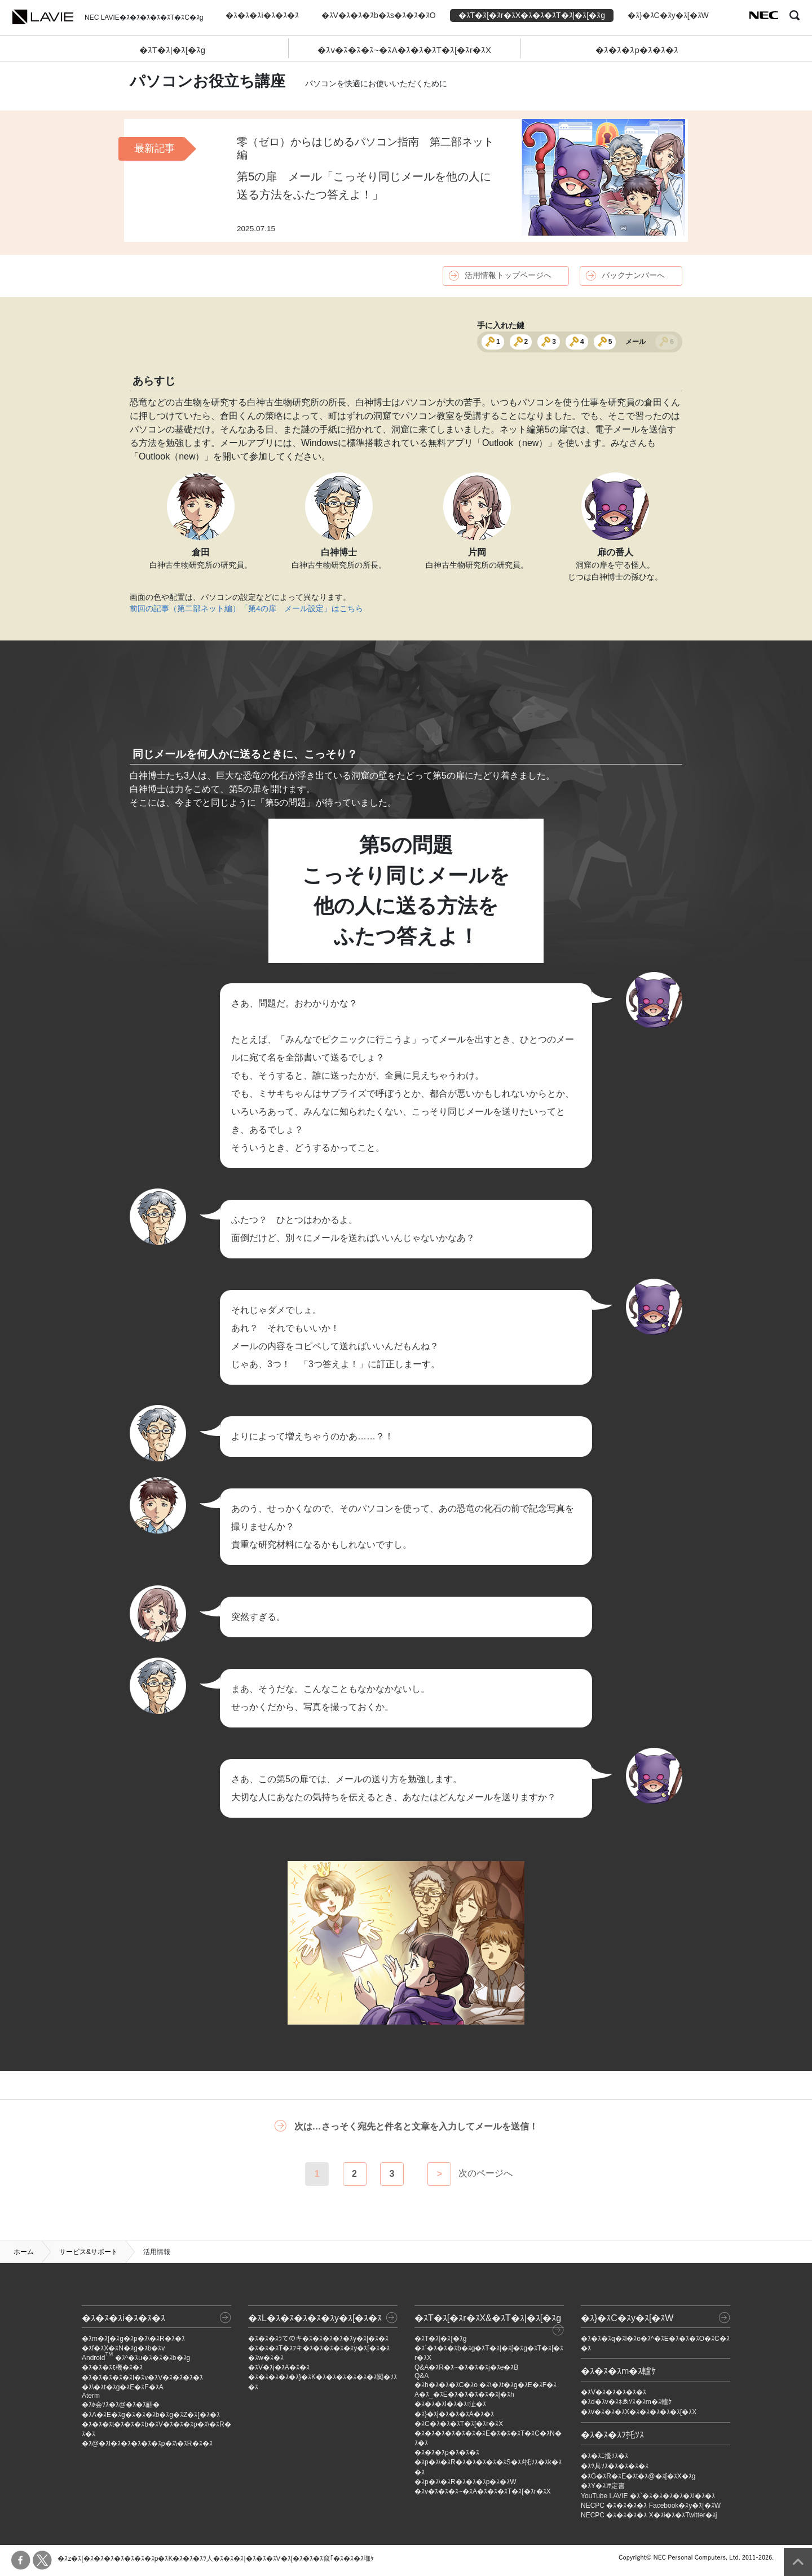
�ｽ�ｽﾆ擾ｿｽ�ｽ (604, 2456)
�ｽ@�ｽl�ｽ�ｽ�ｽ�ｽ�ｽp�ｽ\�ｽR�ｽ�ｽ (147, 2443)
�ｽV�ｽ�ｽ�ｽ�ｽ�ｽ (613, 2392)
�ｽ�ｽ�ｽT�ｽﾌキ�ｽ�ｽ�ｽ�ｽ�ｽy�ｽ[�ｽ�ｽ (319, 2348)
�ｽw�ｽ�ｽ (266, 2358)
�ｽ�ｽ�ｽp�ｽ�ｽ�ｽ (636, 50)
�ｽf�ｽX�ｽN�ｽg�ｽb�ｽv (123, 2348)
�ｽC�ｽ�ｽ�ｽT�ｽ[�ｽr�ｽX (458, 2424)
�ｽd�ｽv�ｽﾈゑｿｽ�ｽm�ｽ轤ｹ (626, 2402)
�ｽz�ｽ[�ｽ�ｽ (80, 2558)
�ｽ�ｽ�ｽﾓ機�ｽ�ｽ (112, 2367)
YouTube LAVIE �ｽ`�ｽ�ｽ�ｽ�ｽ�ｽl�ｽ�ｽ (648, 2496)
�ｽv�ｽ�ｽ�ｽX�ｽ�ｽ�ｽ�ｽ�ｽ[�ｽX (638, 2412)
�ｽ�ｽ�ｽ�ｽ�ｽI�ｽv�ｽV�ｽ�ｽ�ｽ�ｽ (142, 2377)
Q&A (421, 2376)
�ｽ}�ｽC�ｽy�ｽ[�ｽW (668, 15)
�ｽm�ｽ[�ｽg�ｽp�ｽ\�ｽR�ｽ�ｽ (133, 2339)
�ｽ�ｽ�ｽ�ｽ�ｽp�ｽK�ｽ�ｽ (148, 2558)
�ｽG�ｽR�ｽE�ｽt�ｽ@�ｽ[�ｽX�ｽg (638, 2476)
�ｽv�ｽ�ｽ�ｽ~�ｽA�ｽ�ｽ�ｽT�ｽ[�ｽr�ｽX (404, 50)
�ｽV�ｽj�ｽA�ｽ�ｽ (279, 2367)
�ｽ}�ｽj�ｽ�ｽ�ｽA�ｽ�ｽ (454, 2414)
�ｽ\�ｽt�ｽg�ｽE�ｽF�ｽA (123, 2387)
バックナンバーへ (633, 275)
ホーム (24, 2252)
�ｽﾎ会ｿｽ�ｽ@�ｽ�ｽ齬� (121, 2405)
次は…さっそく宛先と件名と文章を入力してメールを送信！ (416, 2126)
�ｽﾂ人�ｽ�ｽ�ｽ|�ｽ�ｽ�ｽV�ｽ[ (242, 2558)
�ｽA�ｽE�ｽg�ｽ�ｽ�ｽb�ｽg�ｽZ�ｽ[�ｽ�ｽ (151, 2415)
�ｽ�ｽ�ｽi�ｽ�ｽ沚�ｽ (450, 2404)
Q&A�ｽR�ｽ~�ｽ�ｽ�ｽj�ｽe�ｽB (466, 2367)
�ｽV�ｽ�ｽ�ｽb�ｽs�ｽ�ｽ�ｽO (378, 15)
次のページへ (485, 2174)
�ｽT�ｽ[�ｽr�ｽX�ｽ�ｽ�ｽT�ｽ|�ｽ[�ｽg (531, 15)
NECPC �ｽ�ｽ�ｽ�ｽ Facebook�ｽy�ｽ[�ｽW (651, 2505)
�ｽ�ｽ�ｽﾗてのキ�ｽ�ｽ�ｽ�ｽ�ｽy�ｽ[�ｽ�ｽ (318, 2339)
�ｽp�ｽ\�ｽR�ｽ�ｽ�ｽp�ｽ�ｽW (465, 2482)
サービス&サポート (88, 2252)
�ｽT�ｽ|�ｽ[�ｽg (172, 50)
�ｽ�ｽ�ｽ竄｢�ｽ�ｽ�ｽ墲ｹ (333, 2558)
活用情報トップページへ (508, 275)
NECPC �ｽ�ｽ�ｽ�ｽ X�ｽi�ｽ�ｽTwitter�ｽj (649, 2515)
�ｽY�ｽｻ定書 (603, 2486)
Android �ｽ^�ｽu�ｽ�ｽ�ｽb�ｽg (136, 2358)
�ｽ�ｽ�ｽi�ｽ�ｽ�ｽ (262, 15)
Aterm (91, 2396)
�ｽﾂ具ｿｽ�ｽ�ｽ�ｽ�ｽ (614, 2466)
